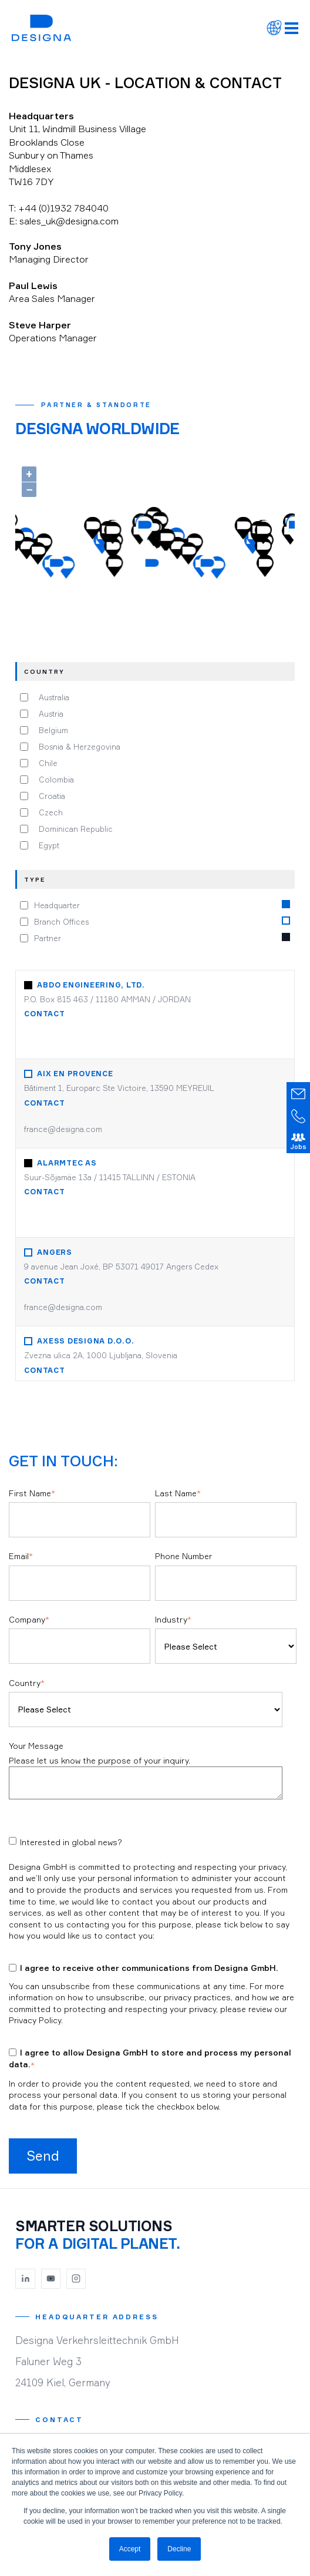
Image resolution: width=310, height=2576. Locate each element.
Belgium (51, 730)
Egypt (46, 845)
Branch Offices (61, 921)
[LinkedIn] (25, 2279)
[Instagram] (76, 2279)
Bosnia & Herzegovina (77, 746)
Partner (47, 938)
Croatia (49, 796)
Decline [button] (179, 2549)
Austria (48, 713)
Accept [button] (130, 2549)
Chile (46, 763)
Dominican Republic (73, 829)
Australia (51, 697)
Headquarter (57, 905)
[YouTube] (51, 2279)
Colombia (54, 779)
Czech (48, 812)
